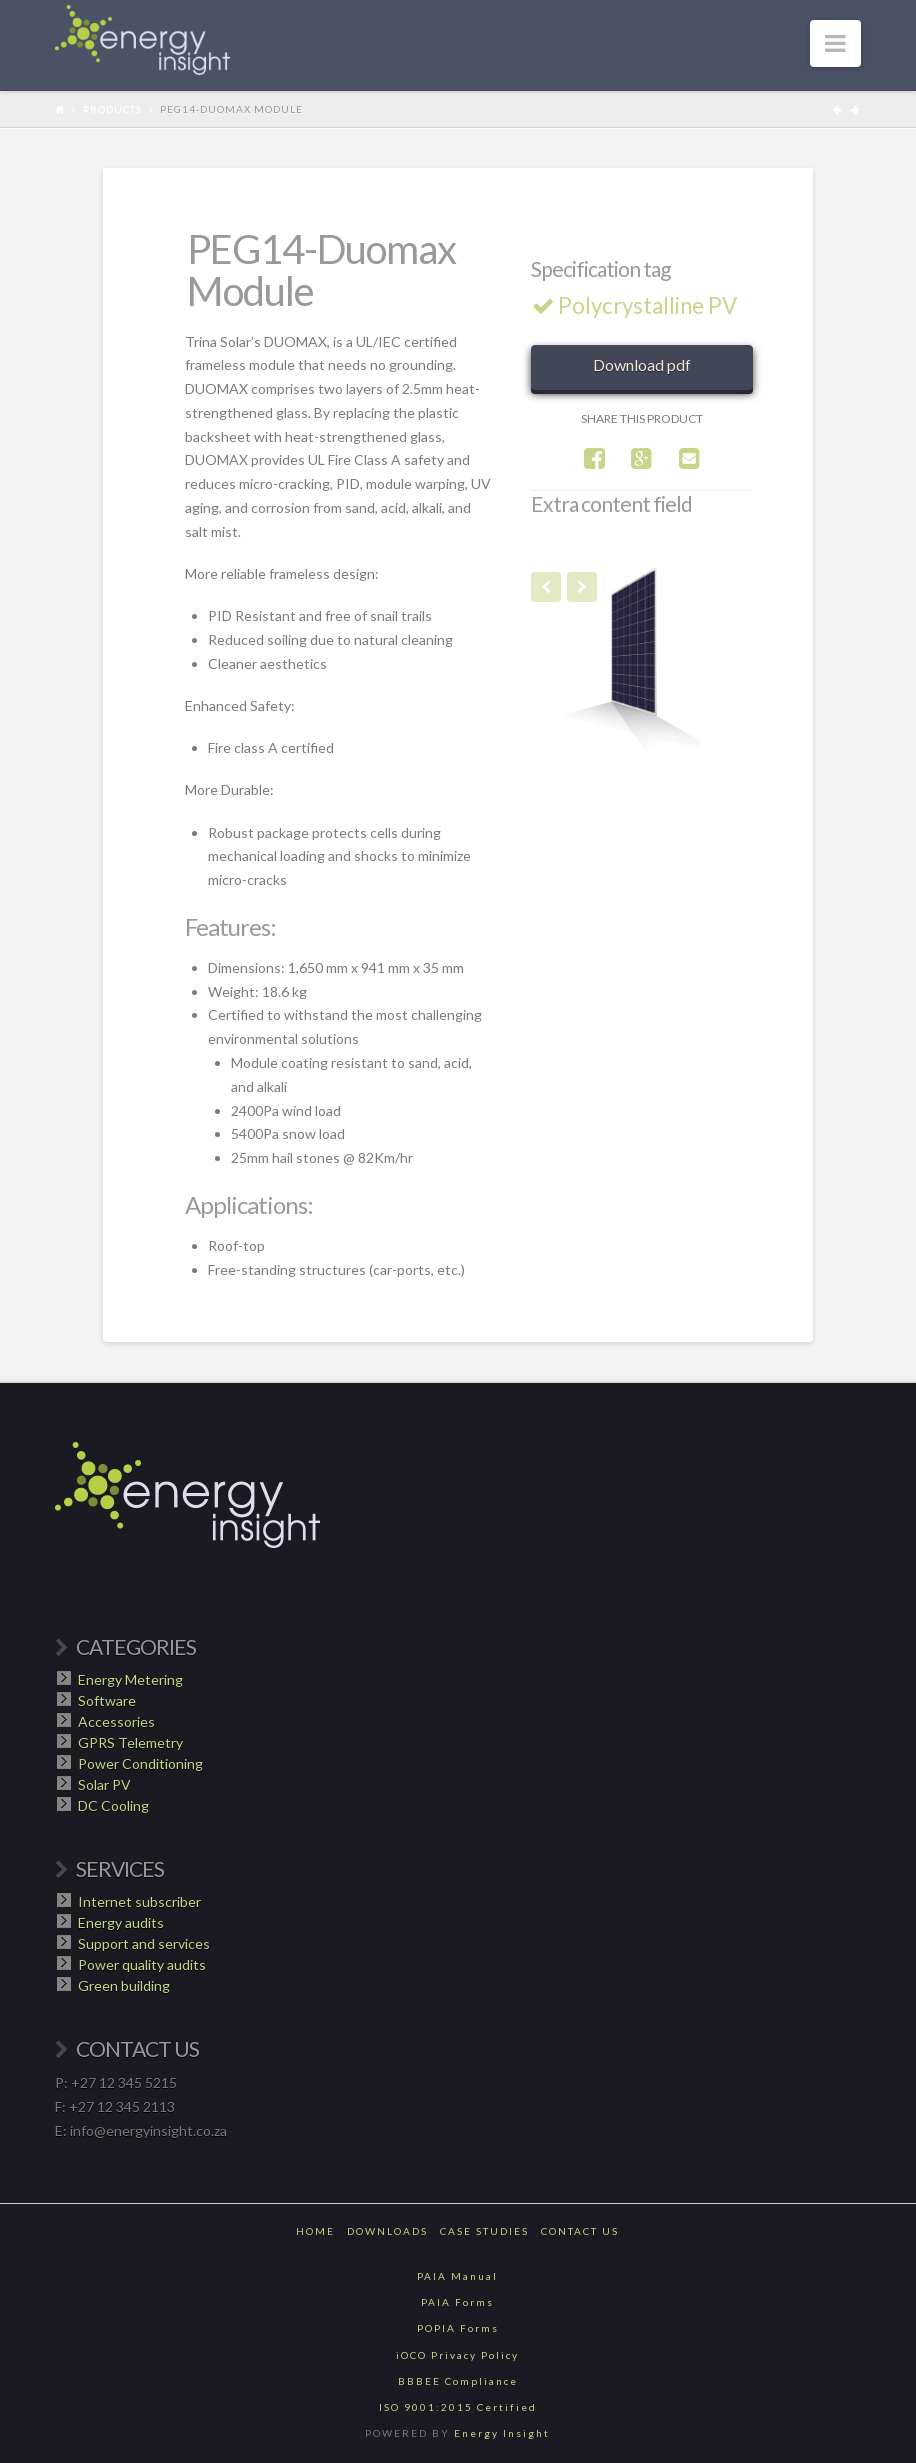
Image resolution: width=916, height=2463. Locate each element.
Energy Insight (502, 2433)
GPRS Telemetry (130, 1742)
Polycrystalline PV (638, 305)
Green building (124, 1985)
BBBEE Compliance (458, 2381)
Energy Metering (130, 1679)
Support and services (144, 1943)
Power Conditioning (140, 1763)
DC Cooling (113, 1805)
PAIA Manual (457, 2276)
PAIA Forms (457, 2302)
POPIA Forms (458, 2328)
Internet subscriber (139, 1901)
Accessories (116, 1721)
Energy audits (121, 1922)
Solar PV (104, 1784)
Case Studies (484, 2231)
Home (315, 2231)
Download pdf (642, 364)
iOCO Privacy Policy (457, 2355)
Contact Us (580, 2231)
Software (107, 1700)
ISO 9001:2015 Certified (458, 2407)
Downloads (387, 2231)
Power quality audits (142, 1964)
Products (112, 109)
